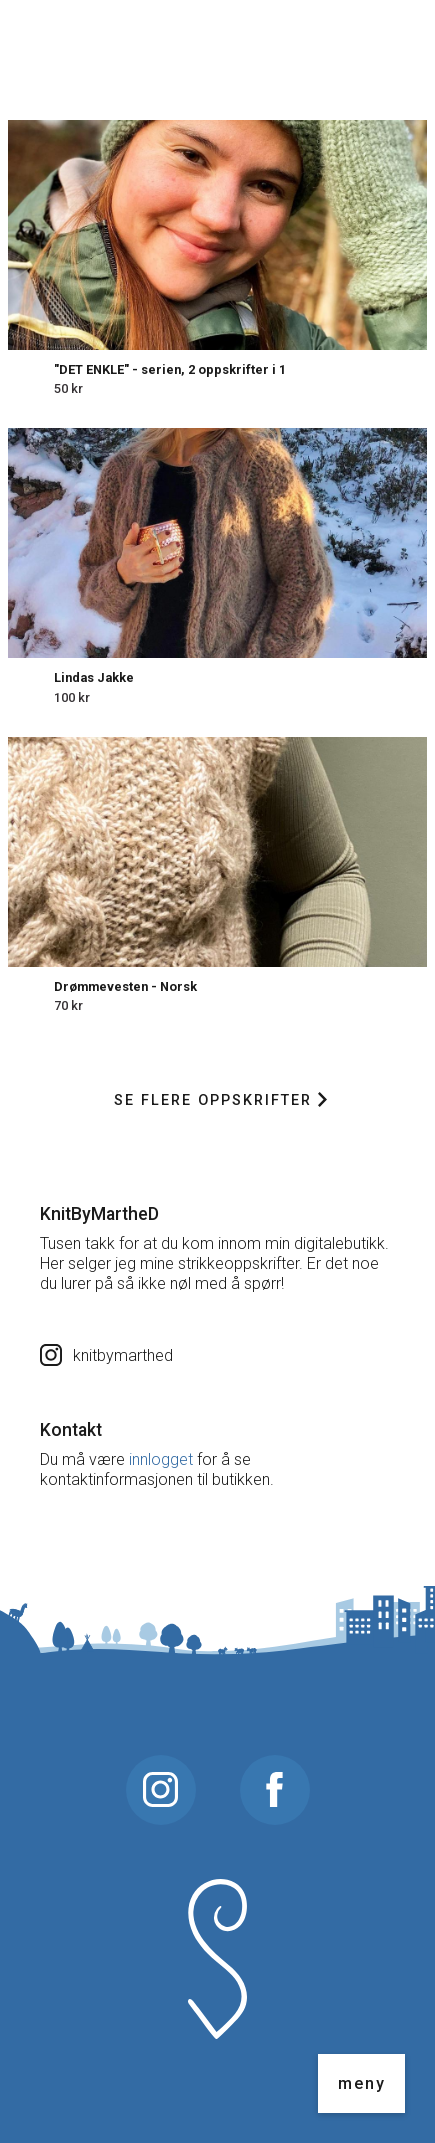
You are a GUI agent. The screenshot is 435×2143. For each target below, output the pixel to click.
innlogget (161, 1459)
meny (362, 2083)
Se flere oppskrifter (220, 1100)
